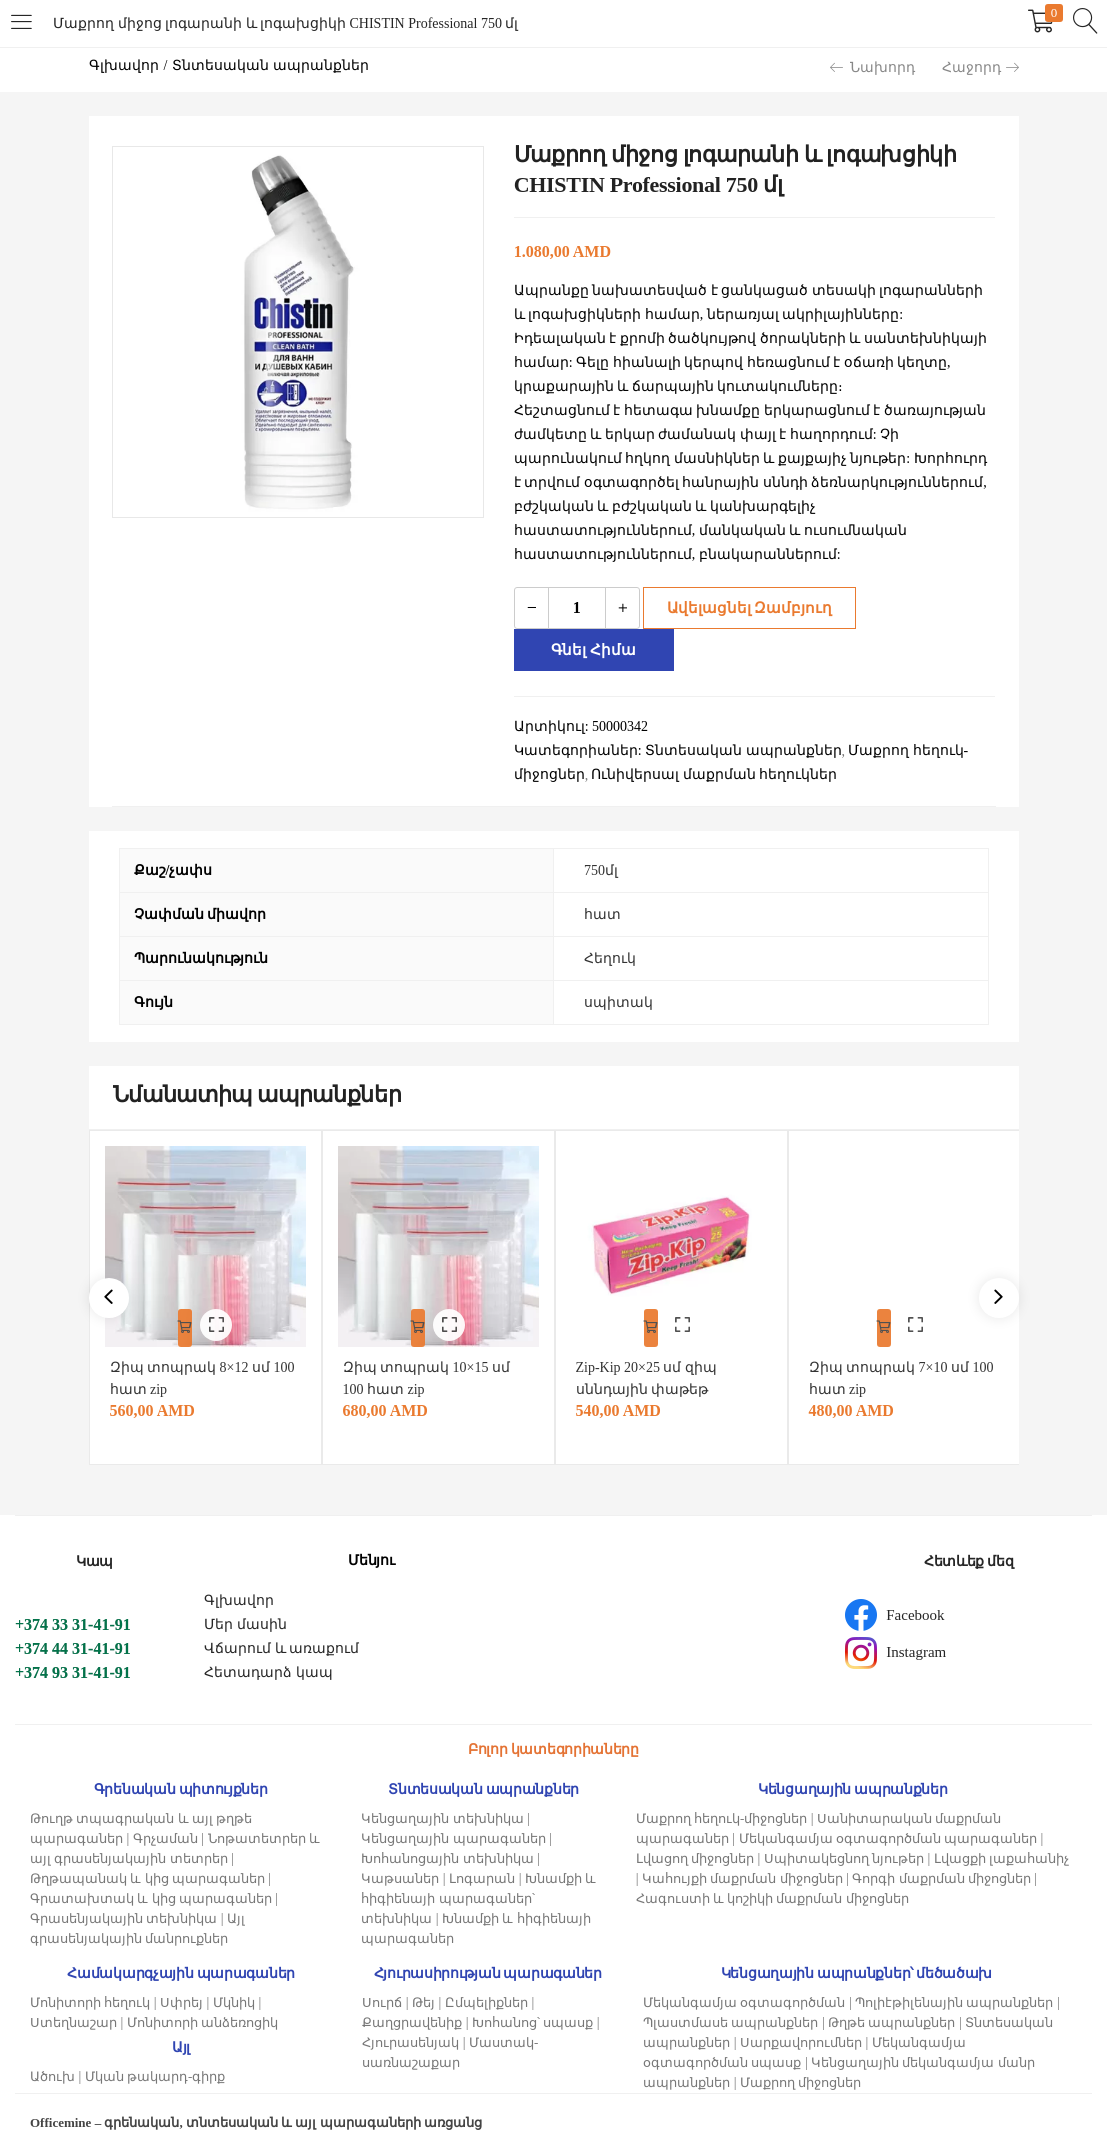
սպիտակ (618, 960)
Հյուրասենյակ (410, 2017)
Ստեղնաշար (73, 1997)
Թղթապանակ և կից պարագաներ (147, 1853)
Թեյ (423, 1977)
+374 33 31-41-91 (73, 1599)
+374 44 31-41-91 (73, 1623)
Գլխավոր (124, 65)
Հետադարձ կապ (268, 1647)
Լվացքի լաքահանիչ (1001, 1833)
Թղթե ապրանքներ (891, 1997)
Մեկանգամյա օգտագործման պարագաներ (888, 1813)
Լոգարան (482, 1853)
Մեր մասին (245, 1599)
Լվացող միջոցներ (695, 1833)
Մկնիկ (234, 1977)
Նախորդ (872, 67)
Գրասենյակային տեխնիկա (123, 1893)
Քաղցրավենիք (412, 1997)
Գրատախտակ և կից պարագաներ (151, 1873)
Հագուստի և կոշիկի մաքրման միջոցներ (772, 1873)
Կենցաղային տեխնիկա (442, 1793)
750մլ (601, 828)
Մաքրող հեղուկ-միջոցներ (722, 1793)
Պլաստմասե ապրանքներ (730, 1997)
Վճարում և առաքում (281, 1623)
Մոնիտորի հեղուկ (90, 1977)
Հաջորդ (980, 67)
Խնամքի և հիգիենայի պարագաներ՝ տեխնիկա (478, 1873)
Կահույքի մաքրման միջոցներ (742, 1853)
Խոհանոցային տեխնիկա (447, 1833)
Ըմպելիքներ (486, 1977)
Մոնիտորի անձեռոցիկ (202, 1997)
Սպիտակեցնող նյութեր (844, 1833)
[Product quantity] (577, 608)
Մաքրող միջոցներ (800, 2057)
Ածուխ (52, 2051)
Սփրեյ (181, 1977)
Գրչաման (165, 1813)
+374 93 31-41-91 (73, 1647)
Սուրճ (382, 1977)
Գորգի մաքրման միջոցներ (941, 1853)
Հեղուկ (610, 916)
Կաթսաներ (400, 1853)
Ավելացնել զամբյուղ (743, 607)
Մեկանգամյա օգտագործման (744, 1977)
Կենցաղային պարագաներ (453, 1813)
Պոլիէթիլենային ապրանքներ (954, 1977)
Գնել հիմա (926, 607)
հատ (602, 872)
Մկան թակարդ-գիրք (155, 2051)
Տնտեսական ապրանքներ (270, 65)
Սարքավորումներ (801, 2017)
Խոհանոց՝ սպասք (532, 1997)
